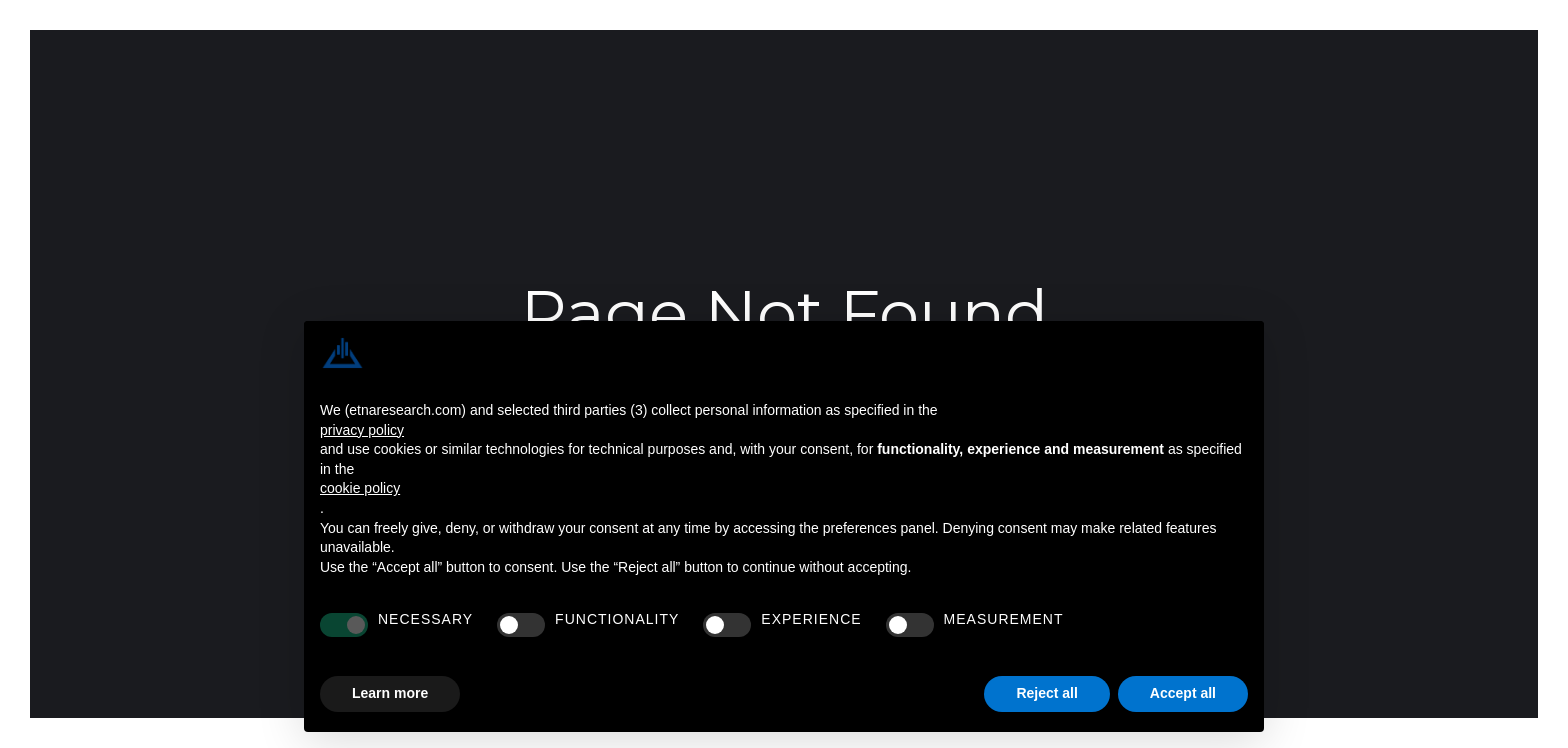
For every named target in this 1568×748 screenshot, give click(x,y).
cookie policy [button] (360, 488)
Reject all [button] (1046, 693)
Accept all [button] (1183, 693)
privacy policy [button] (362, 430)
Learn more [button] (390, 693)
